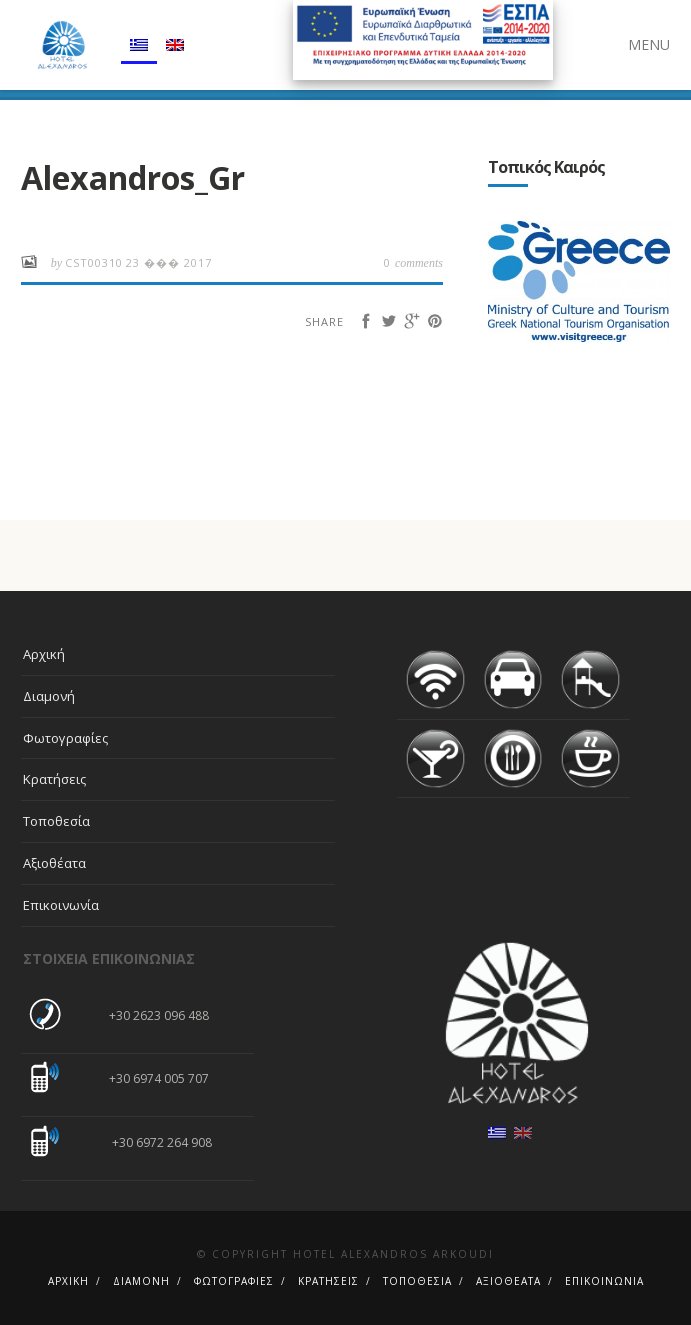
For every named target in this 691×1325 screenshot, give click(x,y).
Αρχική (44, 654)
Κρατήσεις (54, 779)
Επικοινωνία (61, 905)
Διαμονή (49, 696)
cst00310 (94, 262)
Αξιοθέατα (54, 863)
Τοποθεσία (56, 821)
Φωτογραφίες (65, 738)
